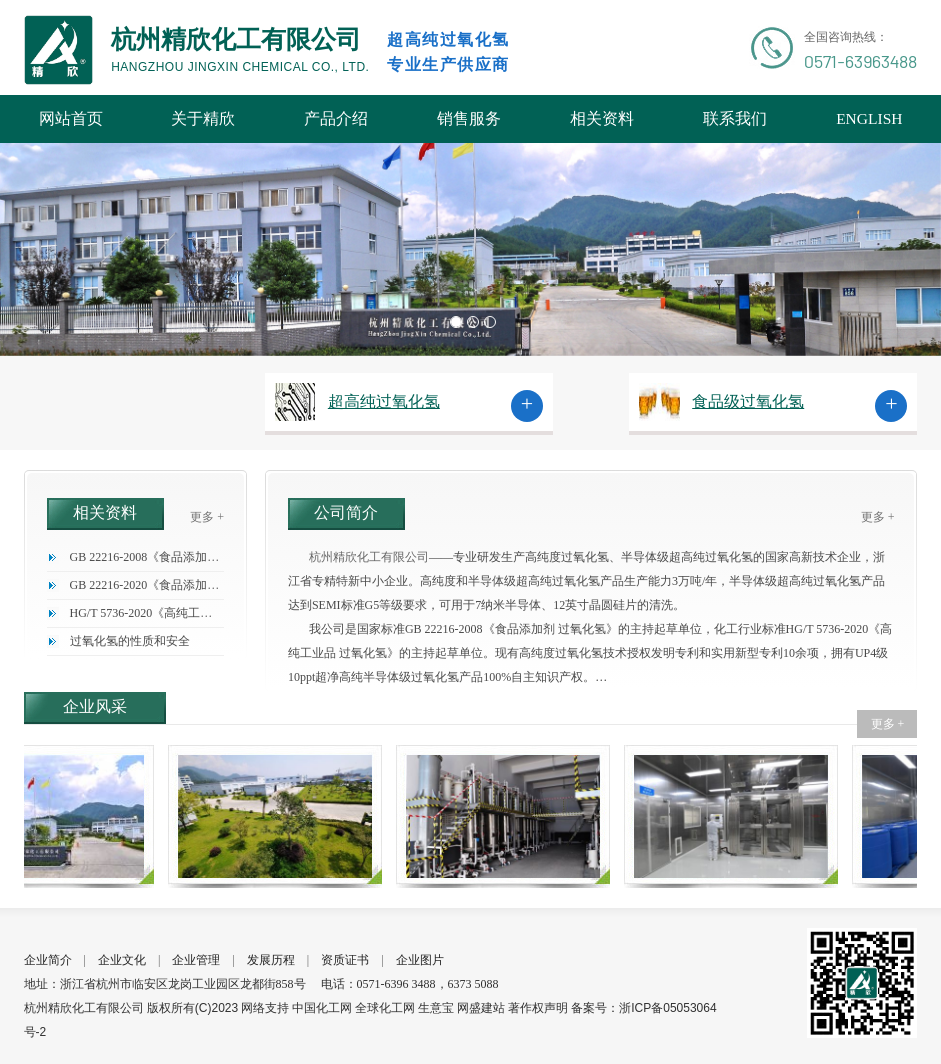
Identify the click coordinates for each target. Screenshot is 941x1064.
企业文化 (122, 960)
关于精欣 (203, 118)
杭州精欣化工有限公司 (369, 557)
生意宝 (436, 1008)
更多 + (207, 517)
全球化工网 (385, 1008)
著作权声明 (538, 1008)
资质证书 (345, 960)
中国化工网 (322, 1008)
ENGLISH (869, 118)
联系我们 (735, 118)
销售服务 (469, 118)
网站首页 (71, 118)
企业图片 (420, 960)
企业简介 (48, 960)
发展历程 (271, 960)
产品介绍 (336, 118)
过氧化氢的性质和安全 (130, 641)
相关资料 (602, 118)
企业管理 (196, 960)
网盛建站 (481, 1008)
